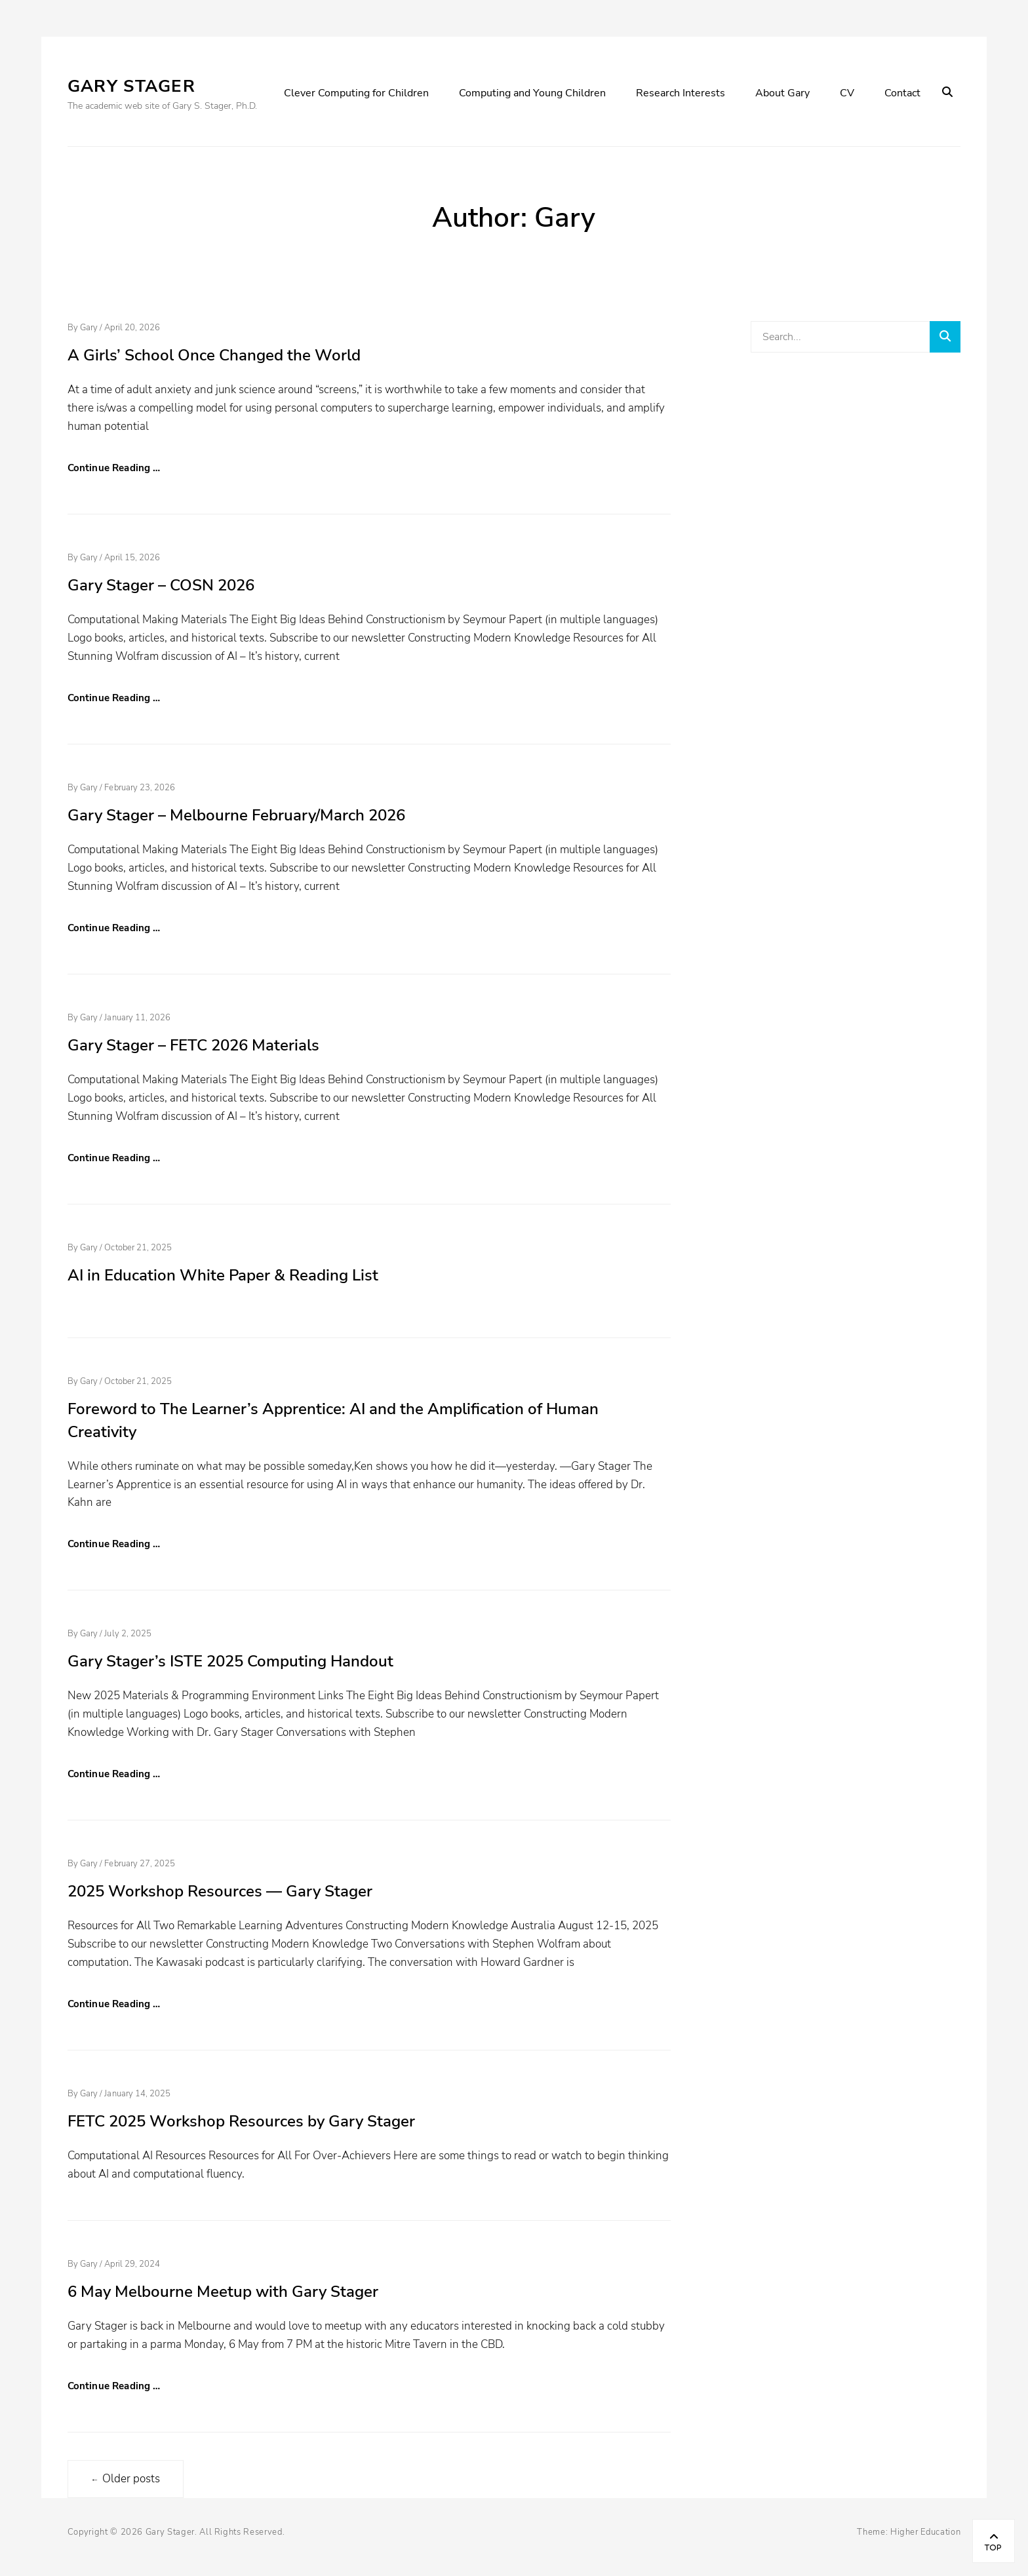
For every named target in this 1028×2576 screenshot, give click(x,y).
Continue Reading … (114, 467)
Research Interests (680, 93)
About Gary (782, 93)
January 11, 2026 (137, 1018)
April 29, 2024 (132, 2264)
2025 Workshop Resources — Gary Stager (220, 1891)
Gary (89, 328)
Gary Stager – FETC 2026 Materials (193, 1045)
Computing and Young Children (532, 93)
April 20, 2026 (132, 328)
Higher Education (925, 2532)
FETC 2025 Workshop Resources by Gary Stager (241, 2121)
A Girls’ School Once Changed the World (214, 355)
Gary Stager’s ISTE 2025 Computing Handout (230, 1661)
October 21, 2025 (138, 1248)
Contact (902, 93)
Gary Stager (131, 86)
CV (847, 93)
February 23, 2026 (139, 788)
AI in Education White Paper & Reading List (223, 1275)
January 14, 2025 (137, 2094)
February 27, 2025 (139, 1864)
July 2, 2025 (127, 1634)
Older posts (125, 2478)
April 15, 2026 (132, 558)
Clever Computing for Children (356, 93)
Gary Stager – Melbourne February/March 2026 (236, 815)
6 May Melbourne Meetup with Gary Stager (223, 2291)
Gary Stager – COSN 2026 (161, 585)
